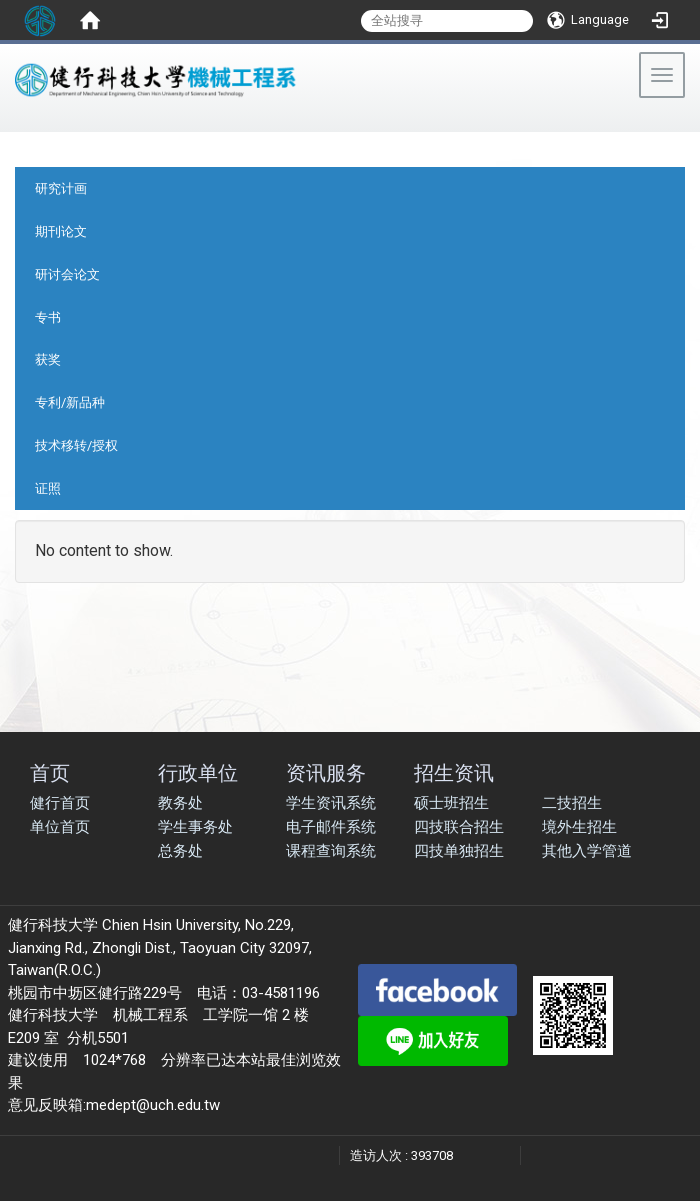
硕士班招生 (451, 803)
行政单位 (198, 772)
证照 (48, 488)
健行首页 (60, 803)
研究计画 (61, 188)
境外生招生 (579, 827)
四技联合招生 (459, 827)
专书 (48, 317)
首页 (50, 772)
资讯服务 (326, 772)
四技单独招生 (459, 851)
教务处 (180, 803)
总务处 (180, 851)
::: (9, 124)
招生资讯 (454, 772)
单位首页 (60, 827)
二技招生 (572, 803)
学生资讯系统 (331, 803)
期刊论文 (61, 231)
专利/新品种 (70, 402)
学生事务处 (195, 827)
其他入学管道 (587, 851)
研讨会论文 (67, 274)
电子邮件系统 (331, 827)
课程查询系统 (331, 851)
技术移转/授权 (76, 445)
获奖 (48, 359)
